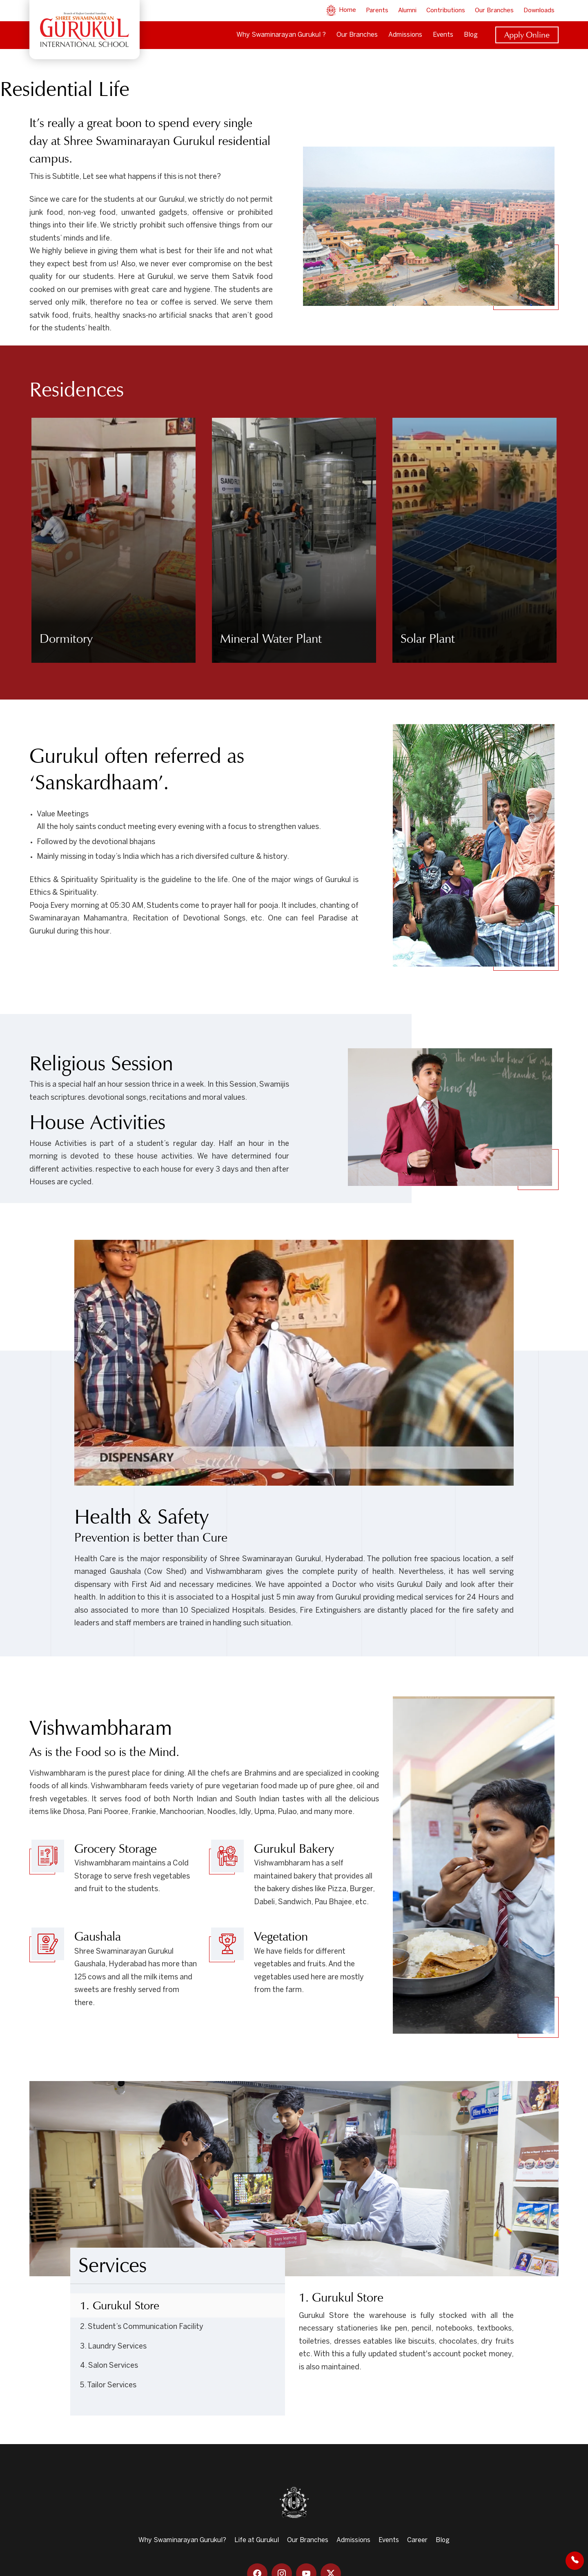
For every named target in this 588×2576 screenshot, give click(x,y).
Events (443, 35)
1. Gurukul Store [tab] (119, 2305)
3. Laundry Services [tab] (113, 2346)
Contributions (445, 10)
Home (340, 10)
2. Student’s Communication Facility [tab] (141, 2327)
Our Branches (494, 10)
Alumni (407, 10)
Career (417, 2540)
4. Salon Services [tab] (109, 2365)
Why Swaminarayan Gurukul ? (281, 35)
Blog (471, 35)
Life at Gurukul (256, 2540)
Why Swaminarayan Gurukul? (182, 2540)
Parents (377, 10)
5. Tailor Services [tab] (108, 2385)
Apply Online (527, 35)
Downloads (539, 10)
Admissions (405, 35)
